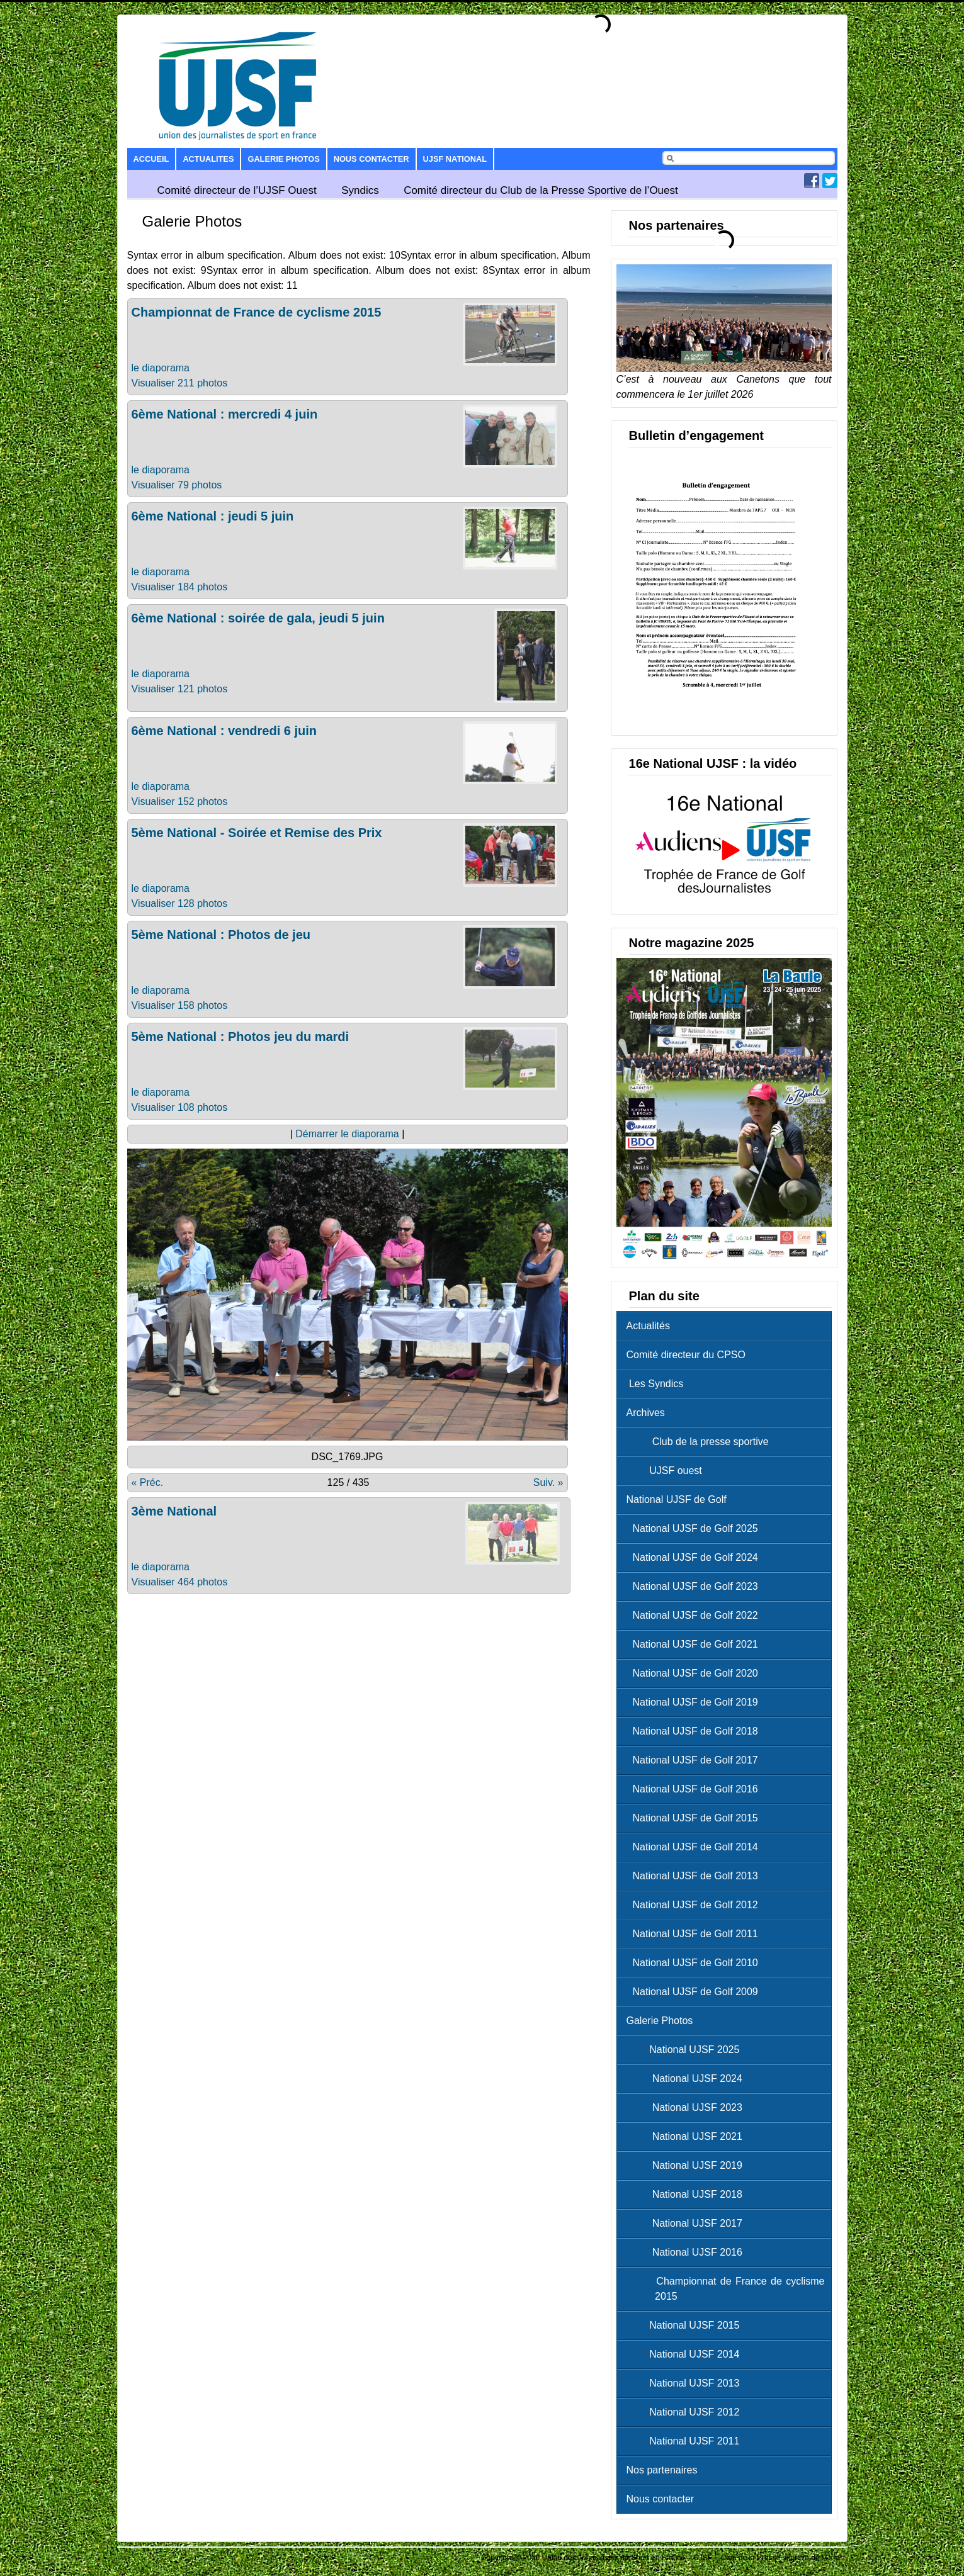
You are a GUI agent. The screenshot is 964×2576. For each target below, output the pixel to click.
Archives (646, 1412)
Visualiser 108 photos (180, 1107)
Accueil (151, 159)
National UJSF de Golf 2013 (695, 1875)
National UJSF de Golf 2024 (695, 1557)
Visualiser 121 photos (180, 688)
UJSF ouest (667, 1470)
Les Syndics (655, 1383)
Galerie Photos (283, 159)
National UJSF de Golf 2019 (695, 1702)
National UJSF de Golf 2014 (695, 1847)
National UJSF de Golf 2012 (695, 1904)
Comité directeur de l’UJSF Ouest (237, 190)
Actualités (648, 1325)
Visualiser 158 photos (180, 1005)
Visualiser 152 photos (180, 801)
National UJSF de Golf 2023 (695, 1586)
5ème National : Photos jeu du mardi (240, 1036)
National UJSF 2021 (687, 2136)
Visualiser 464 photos (180, 1582)
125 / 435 (348, 1482)
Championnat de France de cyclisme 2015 (257, 312)
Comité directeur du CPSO (686, 1354)
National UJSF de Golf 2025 (695, 1528)
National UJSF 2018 (687, 2194)
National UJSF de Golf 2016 (695, 1789)
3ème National (174, 1511)
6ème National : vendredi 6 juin (224, 731)
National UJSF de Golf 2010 (695, 1962)
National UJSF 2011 (686, 2441)
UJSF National (455, 159)
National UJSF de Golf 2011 (695, 1933)
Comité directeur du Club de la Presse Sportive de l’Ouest (541, 190)
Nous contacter (371, 159)
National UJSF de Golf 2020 (695, 1673)
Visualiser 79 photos (177, 485)
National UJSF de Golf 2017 (695, 1760)
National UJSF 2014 (686, 2354)
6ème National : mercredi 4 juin (225, 414)
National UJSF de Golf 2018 (695, 1731)
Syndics (360, 190)
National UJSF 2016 (687, 2252)
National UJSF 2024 (687, 2078)
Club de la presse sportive (701, 1441)
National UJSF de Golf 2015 (695, 1818)
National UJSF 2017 (687, 2223)
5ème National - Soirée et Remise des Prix (257, 833)
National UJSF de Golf (677, 1499)
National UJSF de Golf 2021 (695, 1644)
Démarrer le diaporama (347, 1133)
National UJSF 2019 (687, 2165)
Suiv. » (548, 1482)
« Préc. (148, 1482)
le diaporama (161, 368)
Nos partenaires (662, 2470)
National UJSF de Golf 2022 (695, 1615)
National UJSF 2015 (686, 2325)
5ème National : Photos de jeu (221, 935)
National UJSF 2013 (686, 2383)
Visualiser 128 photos (180, 903)
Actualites (208, 159)
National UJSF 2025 (686, 2049)
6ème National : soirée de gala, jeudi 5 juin (258, 618)
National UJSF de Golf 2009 (695, 1991)
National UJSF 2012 (686, 2412)
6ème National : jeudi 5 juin (213, 516)
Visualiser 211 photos (180, 383)
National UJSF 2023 (687, 2107)
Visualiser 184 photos (180, 587)
